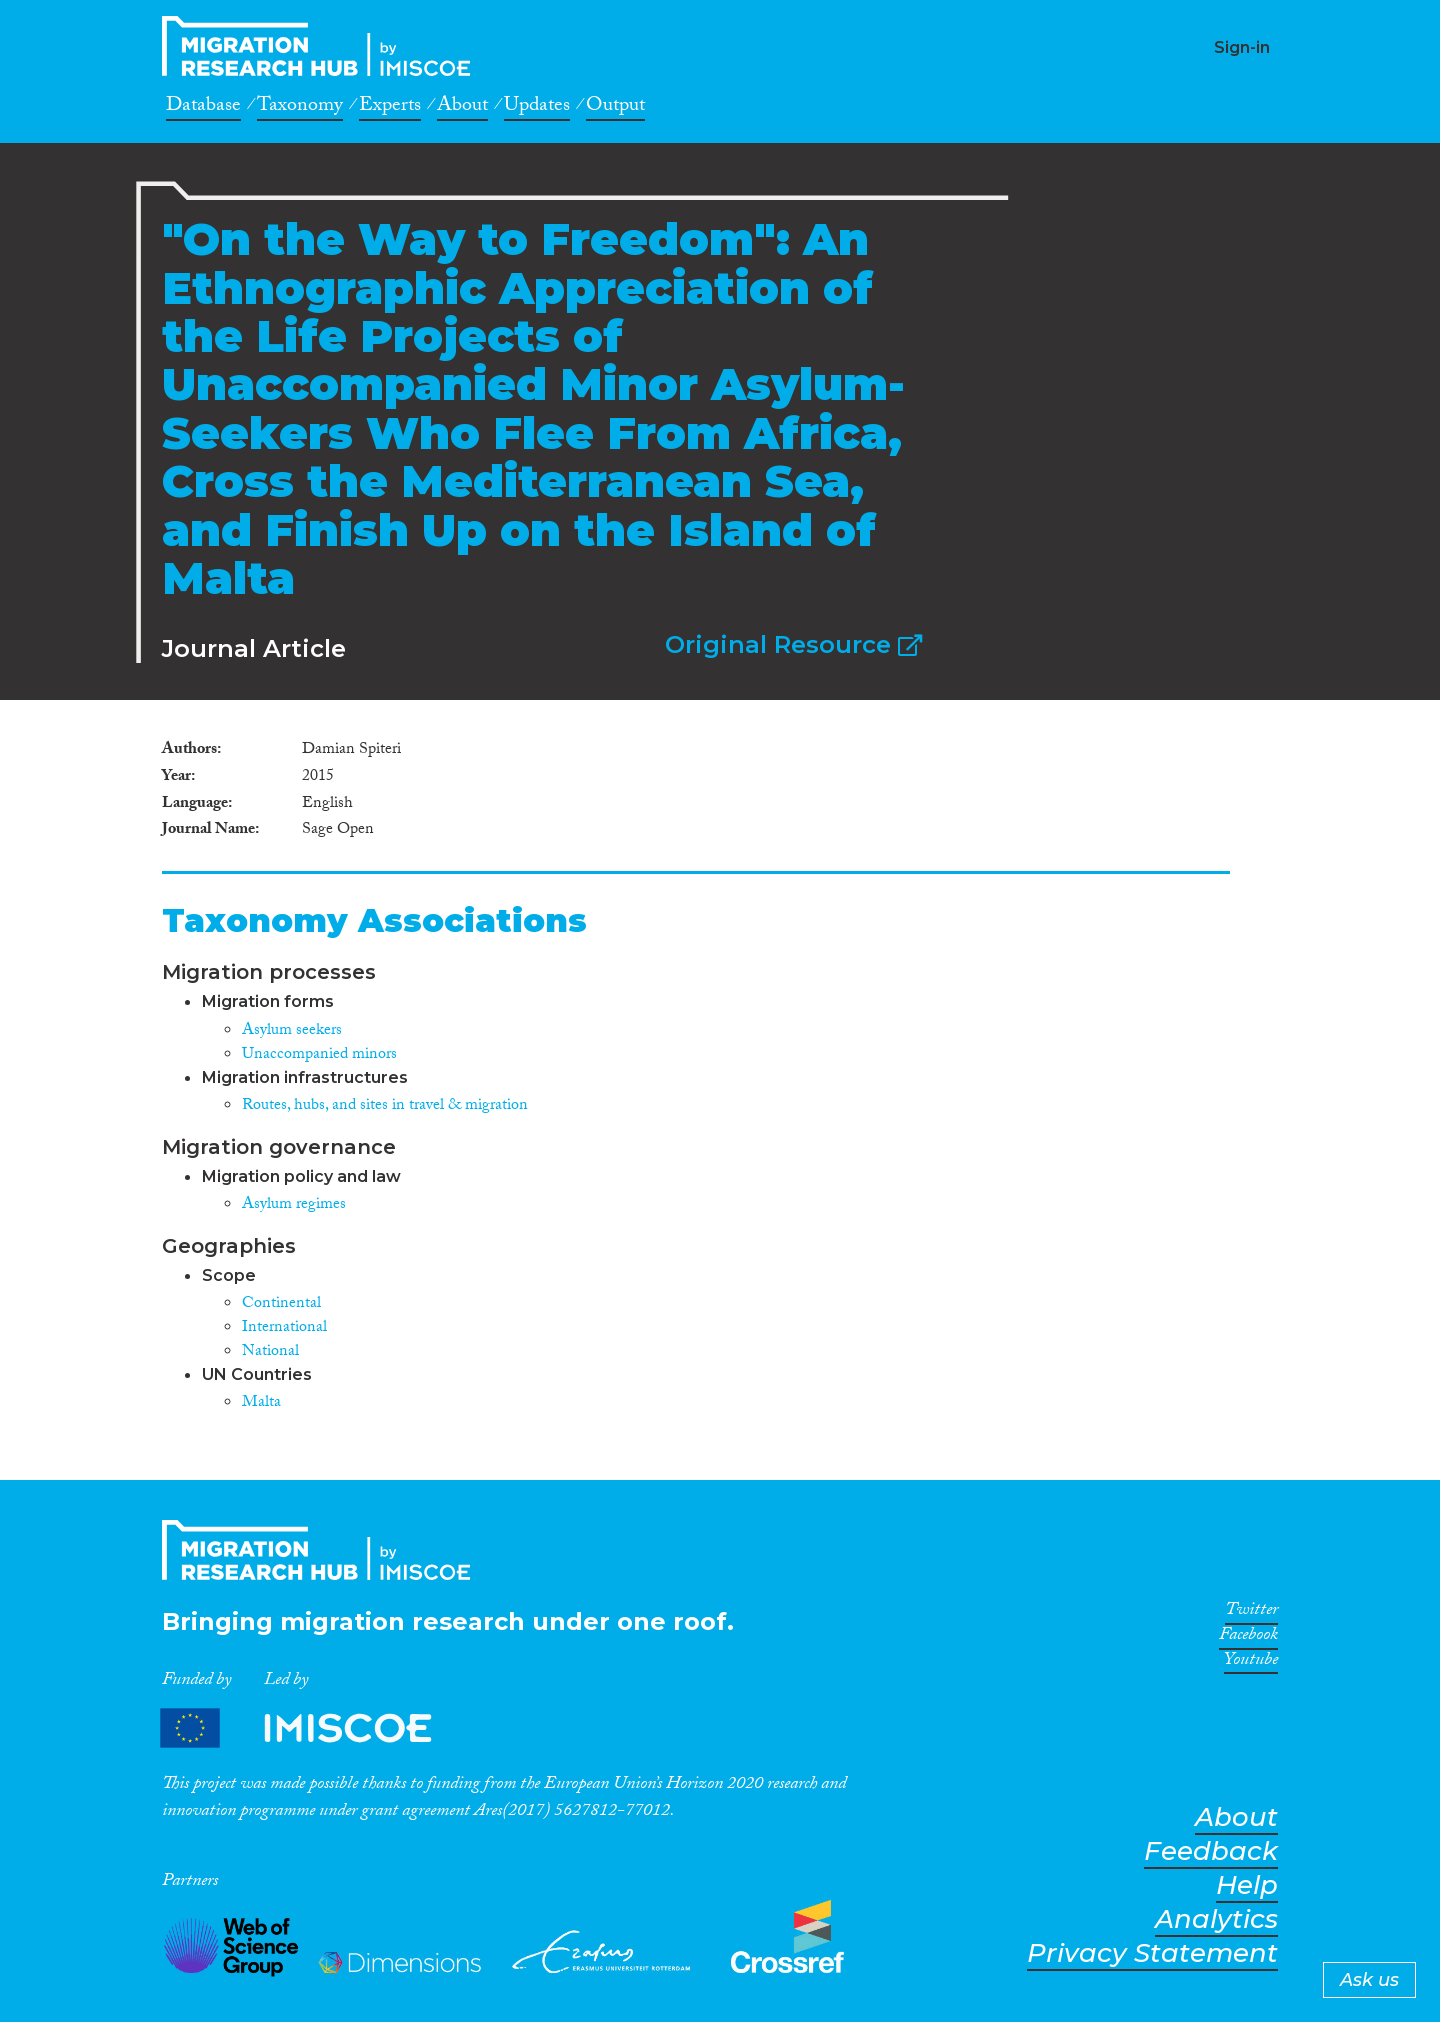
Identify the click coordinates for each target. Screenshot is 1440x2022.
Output (615, 108)
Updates (537, 108)
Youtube (1251, 1663)
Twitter (1251, 1613)
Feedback (1211, 1851)
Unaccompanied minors (319, 1055)
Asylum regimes (294, 1205)
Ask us (1369, 1980)
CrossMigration (322, 46)
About (462, 108)
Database (203, 108)
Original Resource (793, 644)
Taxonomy (300, 108)
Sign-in (1242, 47)
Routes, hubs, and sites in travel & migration (385, 1106)
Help (1247, 1885)
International (284, 1328)
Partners (313, 1727)
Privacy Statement (1152, 1953)
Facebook (1248, 1638)
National (270, 1352)
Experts (390, 108)
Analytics (1216, 1919)
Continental (281, 1304)
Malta (261, 1403)
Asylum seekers (292, 1031)
